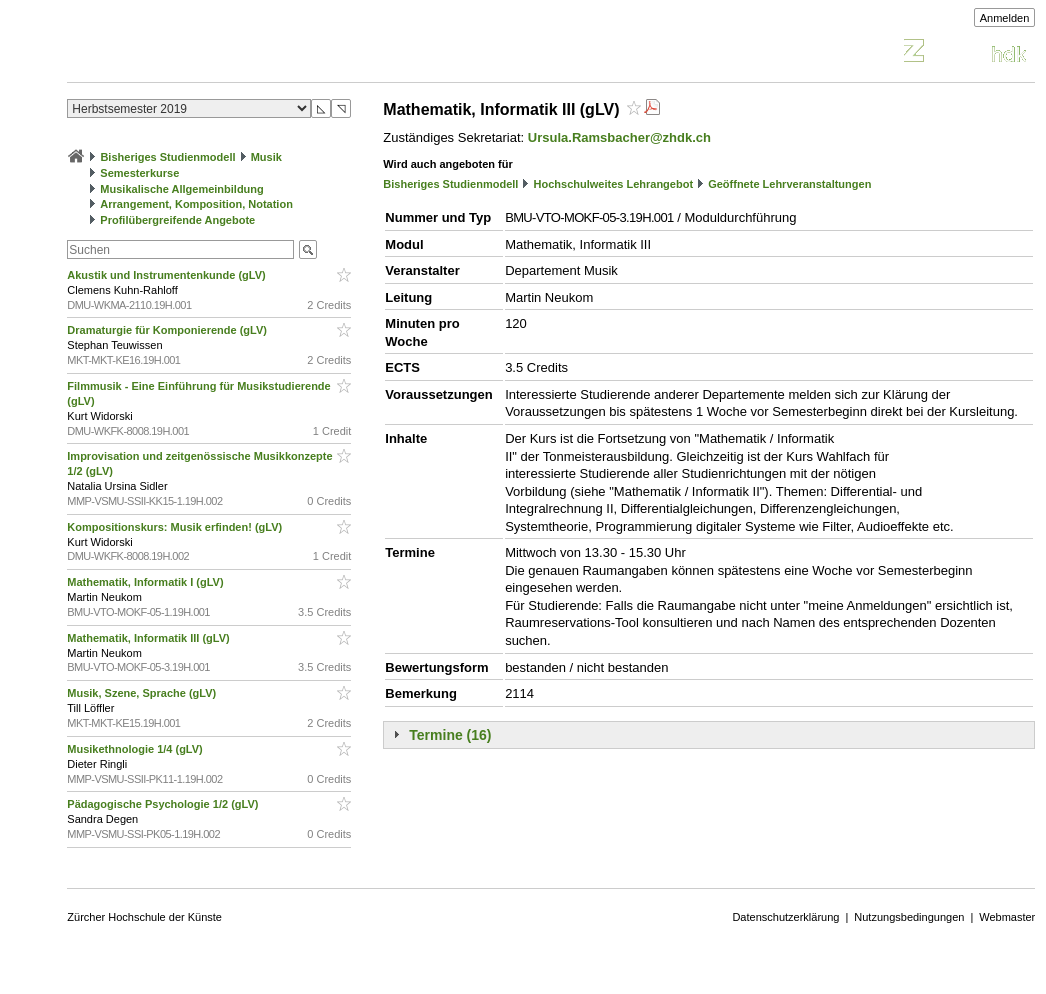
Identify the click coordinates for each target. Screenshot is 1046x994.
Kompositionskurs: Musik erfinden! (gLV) (176, 527)
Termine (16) (450, 735)
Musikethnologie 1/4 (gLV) (136, 749)
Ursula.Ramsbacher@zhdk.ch (619, 137)
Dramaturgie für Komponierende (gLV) (168, 330)
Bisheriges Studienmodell (167, 157)
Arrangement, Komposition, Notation (196, 204)
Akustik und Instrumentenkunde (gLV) (167, 275)
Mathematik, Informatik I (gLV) (146, 582)
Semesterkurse (139, 173)
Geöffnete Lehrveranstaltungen (789, 184)
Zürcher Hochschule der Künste (144, 917)
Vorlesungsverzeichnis (214, 53)
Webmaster (1007, 917)
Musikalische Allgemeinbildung (181, 189)
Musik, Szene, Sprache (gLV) (143, 693)
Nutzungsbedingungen (909, 917)
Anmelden (1005, 18)
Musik (266, 157)
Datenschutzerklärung (785, 917)
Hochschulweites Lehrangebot (614, 184)
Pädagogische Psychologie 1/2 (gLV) (164, 804)
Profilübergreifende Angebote (177, 220)
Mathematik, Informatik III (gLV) (149, 638)
